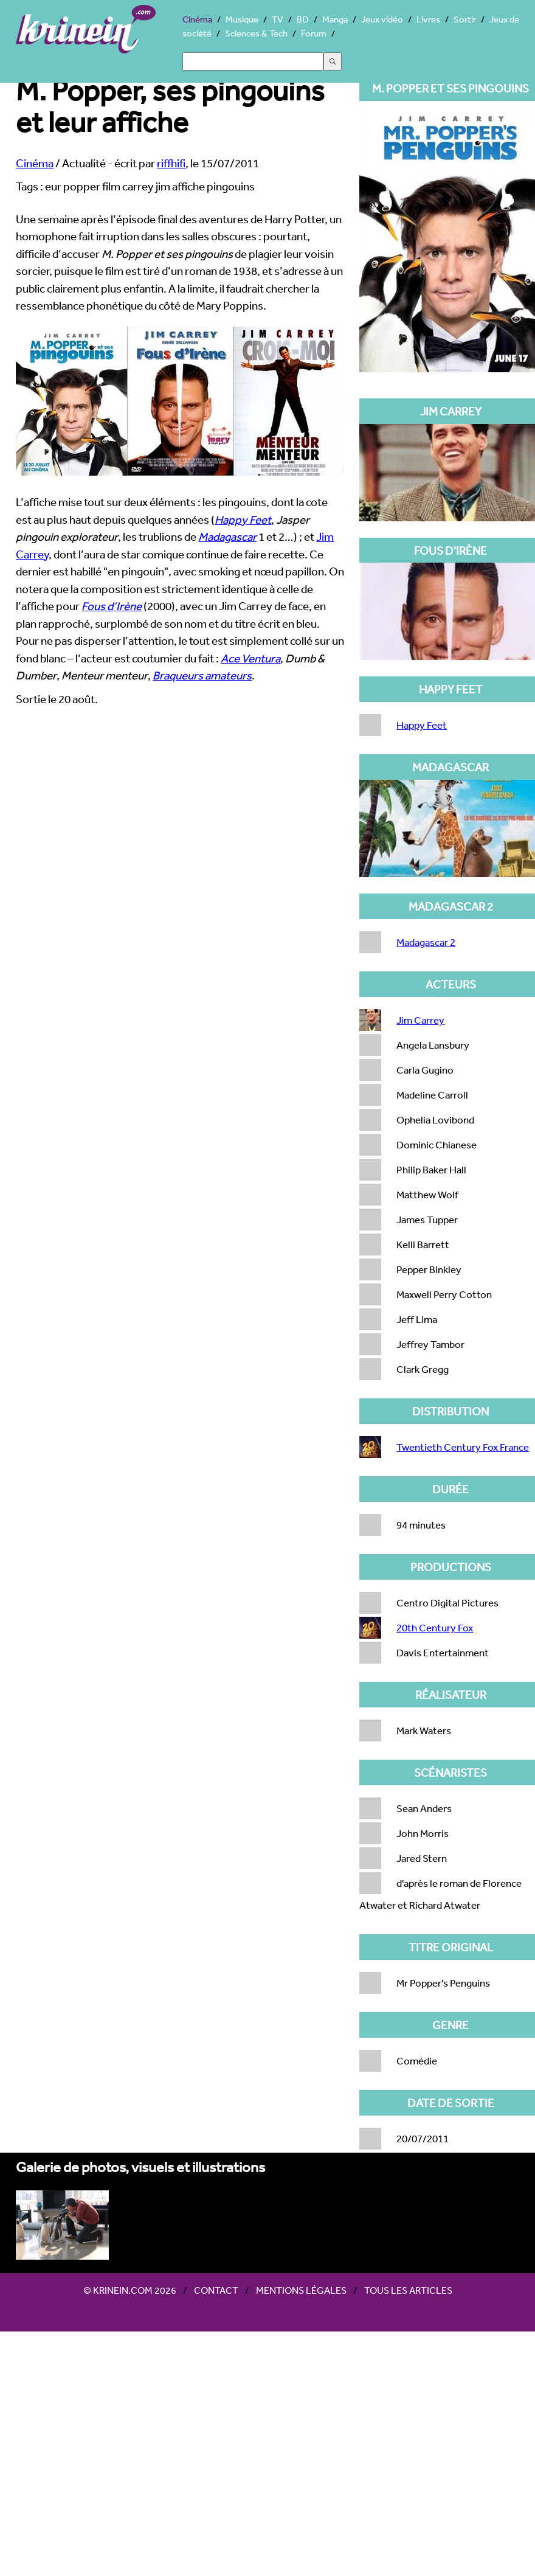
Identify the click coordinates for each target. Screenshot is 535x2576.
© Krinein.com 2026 (129, 2290)
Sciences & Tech (256, 33)
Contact (216, 2290)
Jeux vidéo (382, 19)
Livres (428, 19)
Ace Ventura (250, 658)
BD (303, 19)
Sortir (465, 19)
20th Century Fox (434, 1627)
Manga (335, 19)
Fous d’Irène (111, 606)
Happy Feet (243, 519)
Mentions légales (301, 2290)
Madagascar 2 (425, 942)
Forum (313, 33)
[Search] (252, 61)
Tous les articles (408, 2290)
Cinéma (197, 19)
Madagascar (227, 536)
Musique (242, 19)
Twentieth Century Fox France (462, 1446)
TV (277, 19)
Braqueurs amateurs (202, 675)
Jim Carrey (420, 1019)
